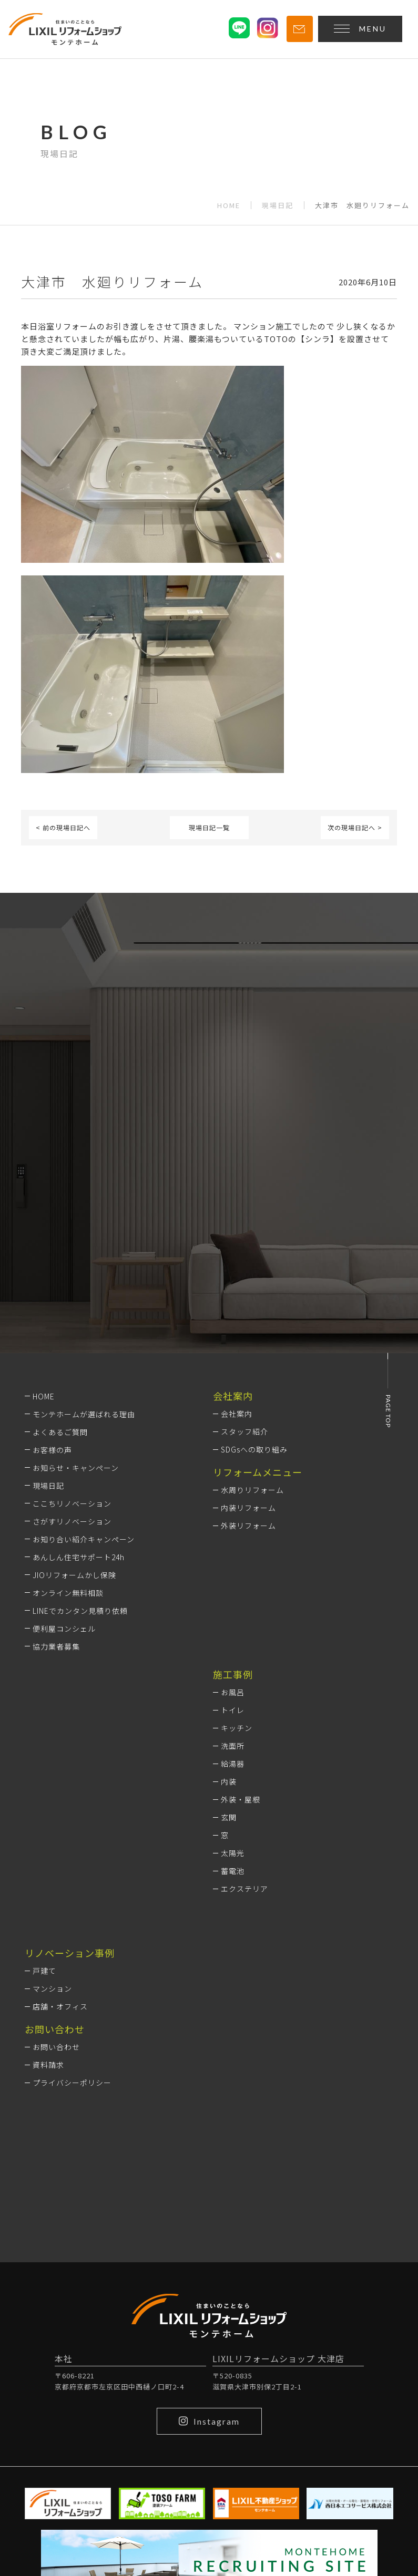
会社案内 (236, 1413)
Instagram (209, 2421)
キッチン (236, 1728)
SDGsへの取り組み (254, 1449)
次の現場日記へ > (355, 827)
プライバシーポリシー (72, 2082)
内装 (229, 1781)
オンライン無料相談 (68, 1593)
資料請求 (48, 2064)
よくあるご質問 (60, 1432)
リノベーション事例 (70, 1953)
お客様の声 (52, 1450)
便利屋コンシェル (64, 1628)
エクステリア (244, 1888)
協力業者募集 (56, 1646)
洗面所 (232, 1745)
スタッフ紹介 (244, 1431)
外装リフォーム (248, 1525)
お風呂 (232, 1692)
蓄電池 (232, 1871)
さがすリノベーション (72, 1521)
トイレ (232, 1710)
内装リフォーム (248, 1507)
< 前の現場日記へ (63, 827)
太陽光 (232, 1853)
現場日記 (277, 205)
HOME (228, 205)
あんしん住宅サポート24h (79, 1557)
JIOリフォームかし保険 (74, 1575)
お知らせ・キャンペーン (76, 1467)
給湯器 (232, 1763)
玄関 (229, 1817)
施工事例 (233, 1674)
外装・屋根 (240, 1799)
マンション (52, 1988)
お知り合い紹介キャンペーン (84, 1539)
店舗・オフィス (60, 2006)
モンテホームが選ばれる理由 (84, 1414)
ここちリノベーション (72, 1503)
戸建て (44, 1970)
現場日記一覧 (209, 827)
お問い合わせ (56, 2047)
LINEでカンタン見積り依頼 (80, 1610)
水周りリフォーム (252, 1490)
